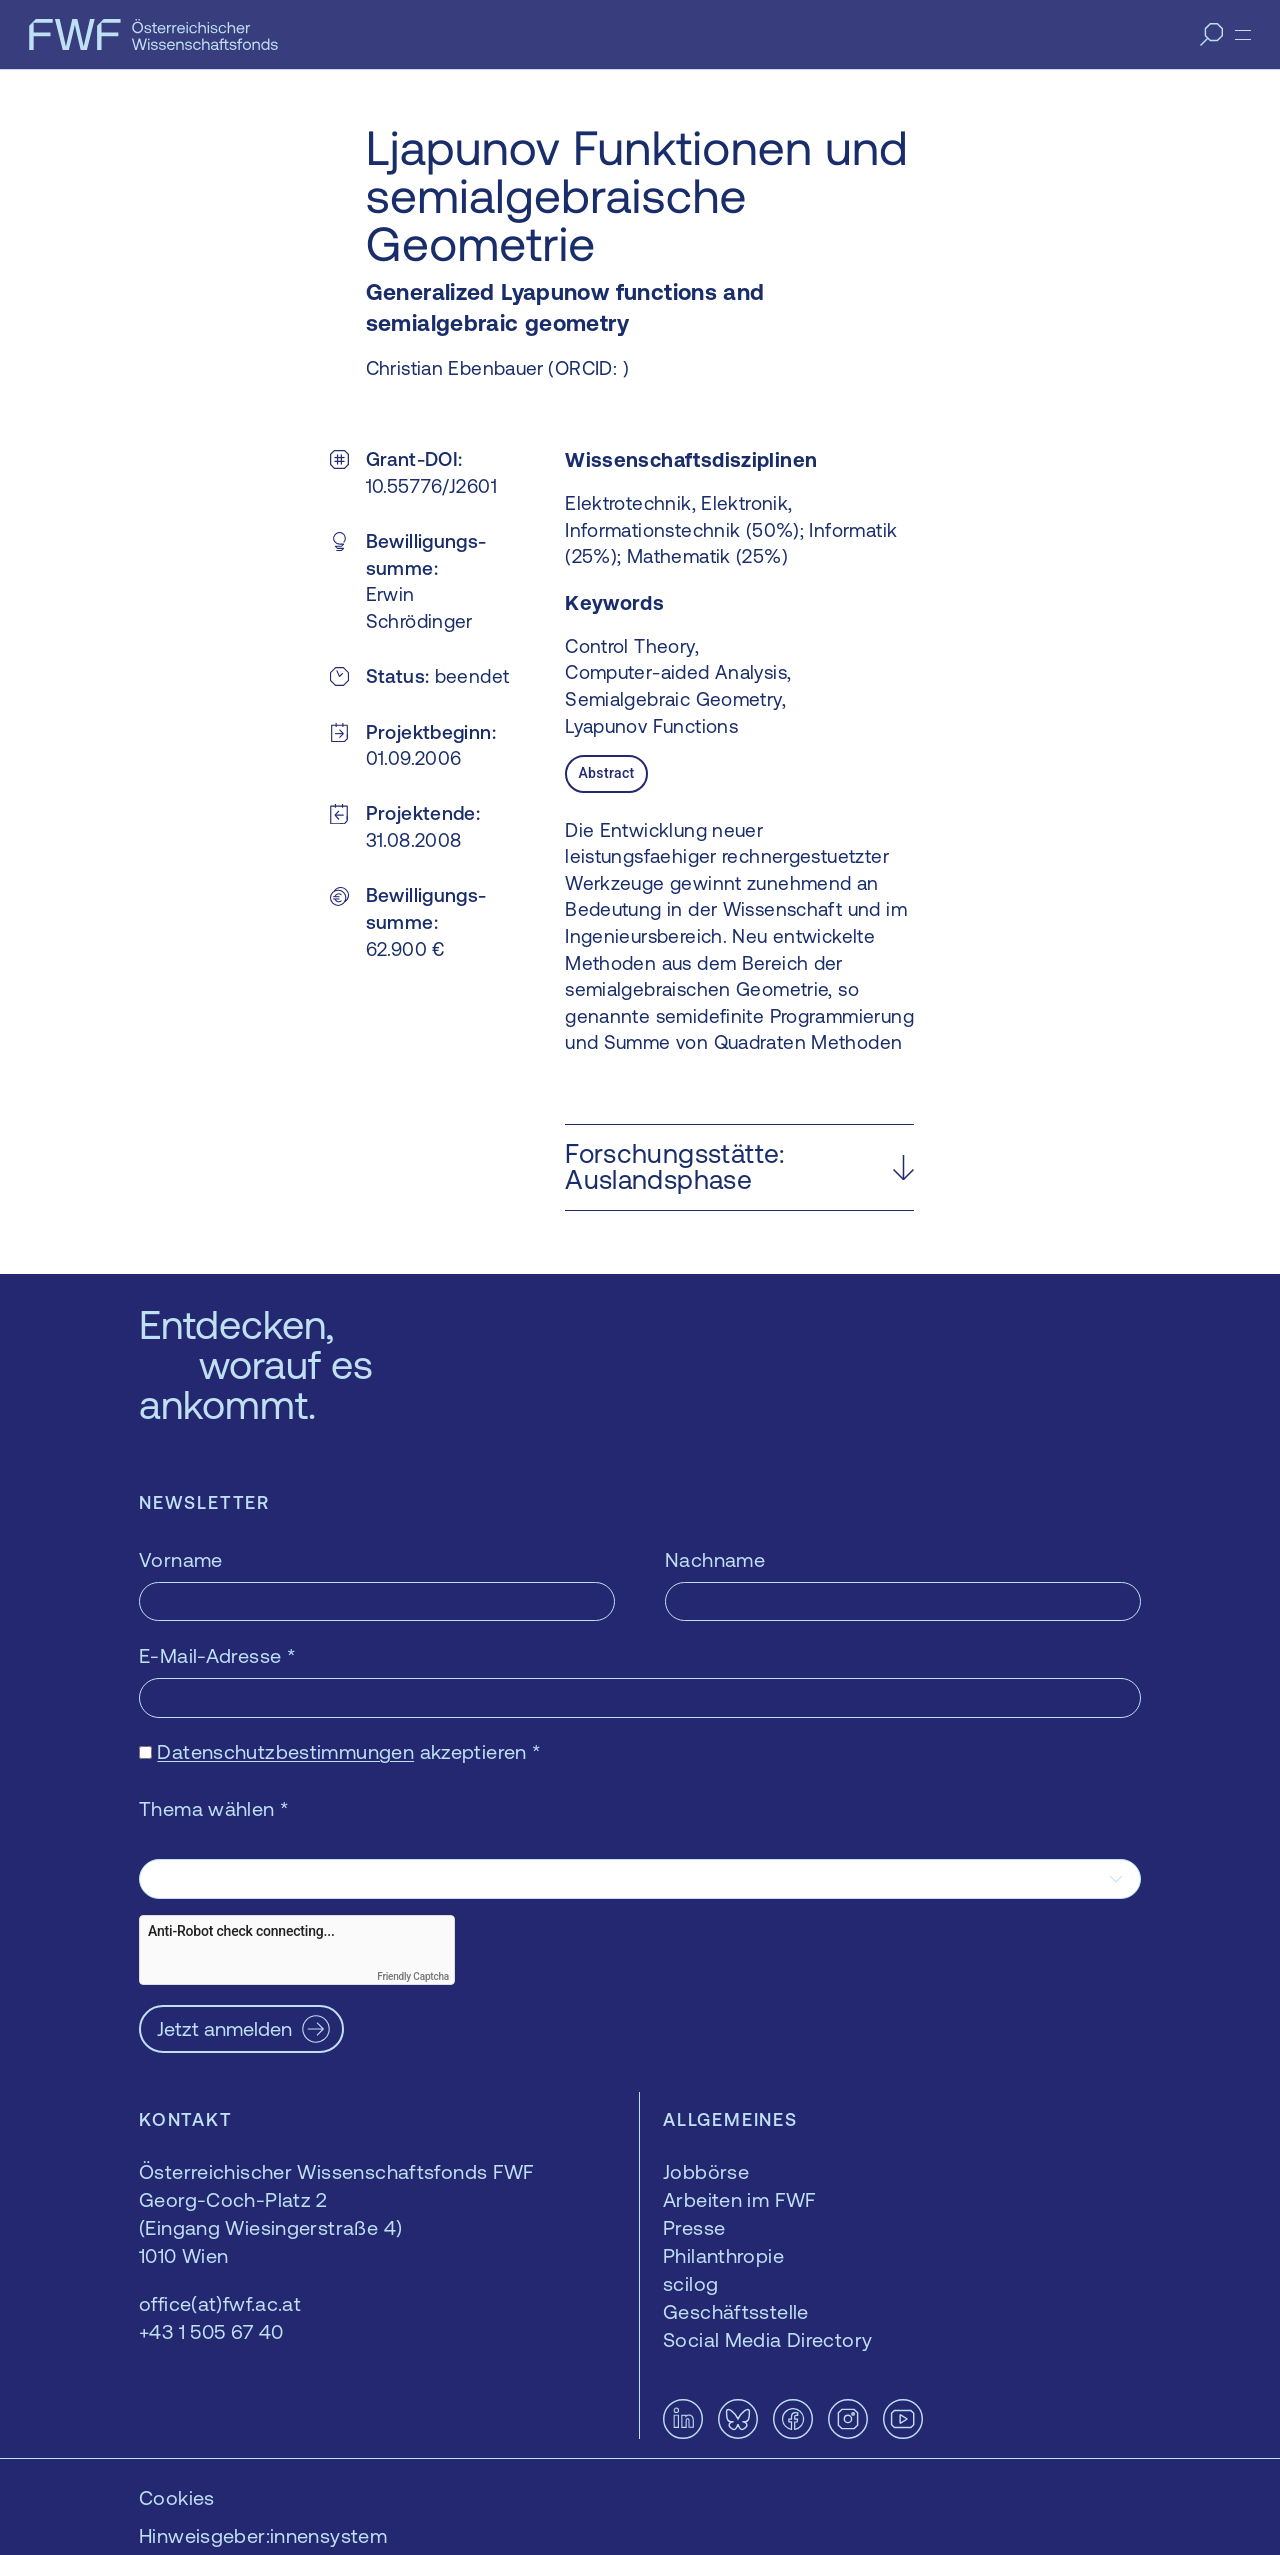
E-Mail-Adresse (217, 1655)
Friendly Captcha (413, 1976)
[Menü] (1243, 35)
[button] (739, 1167)
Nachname (715, 1559)
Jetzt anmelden (224, 2028)
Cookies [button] (177, 2497)
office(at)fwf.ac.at (220, 2303)
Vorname (181, 1559)
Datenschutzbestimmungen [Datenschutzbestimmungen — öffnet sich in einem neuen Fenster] (285, 1751)
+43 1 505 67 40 (211, 2331)
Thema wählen (214, 1808)
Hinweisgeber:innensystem (263, 2535)
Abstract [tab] (606, 773)
